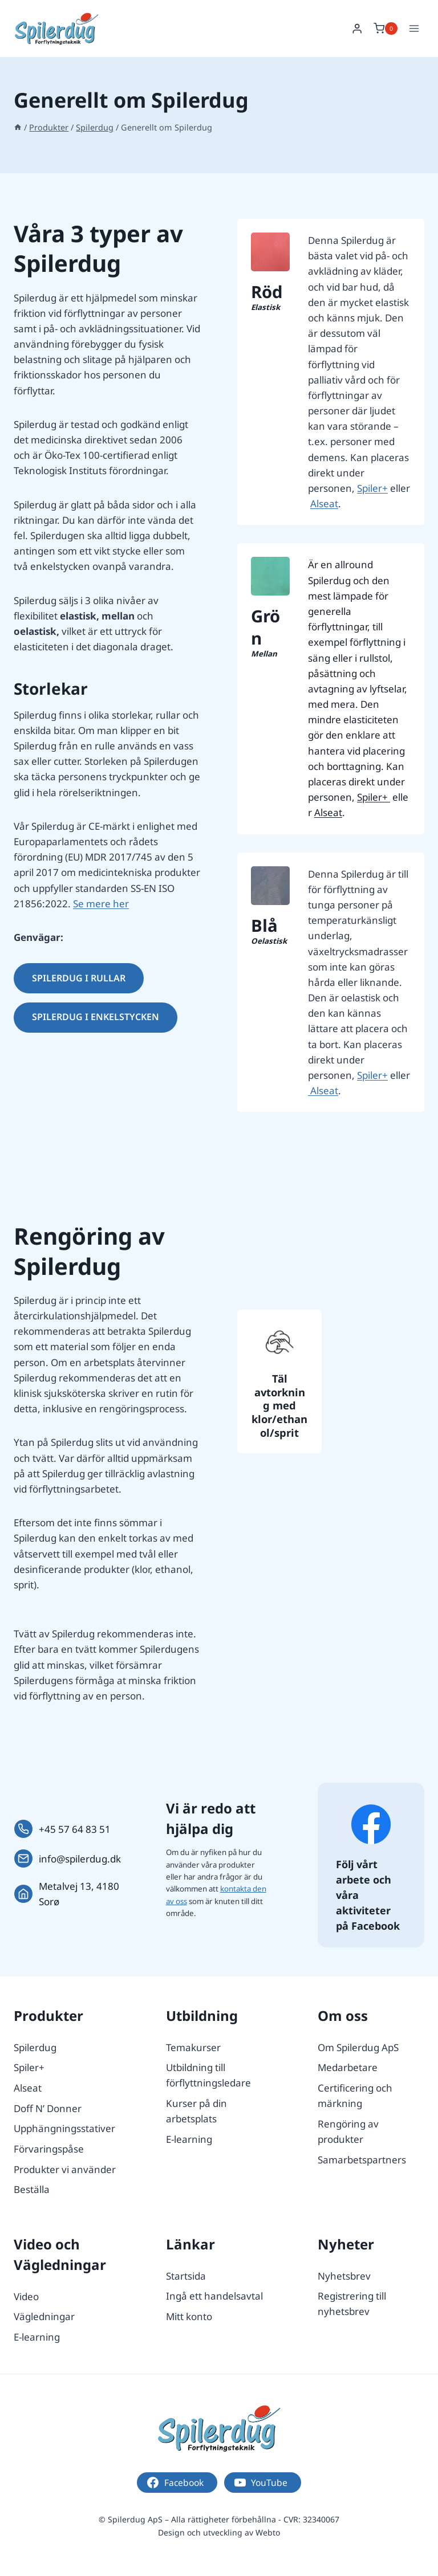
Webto (268, 2532)
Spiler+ (372, 488)
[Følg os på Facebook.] (371, 1824)
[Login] (357, 28)
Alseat (324, 503)
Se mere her (101, 903)
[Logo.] (219, 2428)
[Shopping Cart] (386, 28)
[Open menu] (413, 28)
